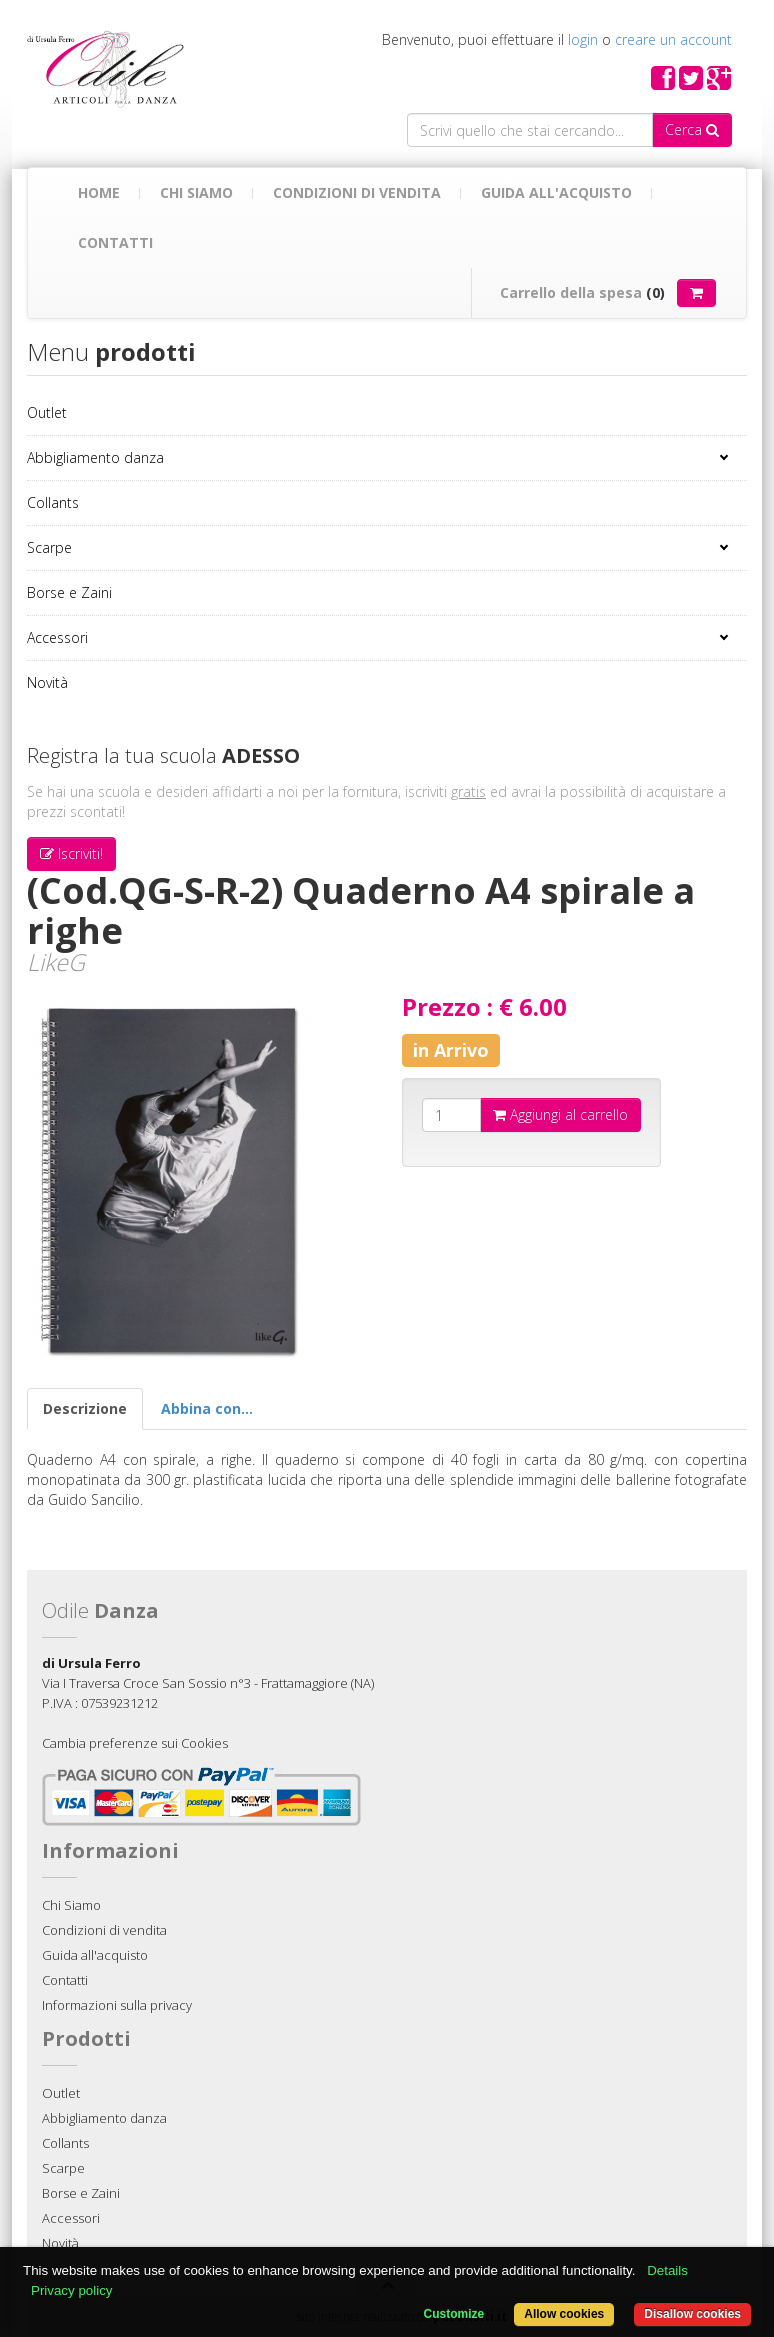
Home (99, 192)
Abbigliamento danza (95, 457)
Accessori (57, 637)
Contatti (115, 242)
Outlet (47, 412)
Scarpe (49, 547)
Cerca (692, 129)
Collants (53, 502)
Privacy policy (71, 2290)
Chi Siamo (196, 192)
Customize (454, 2314)
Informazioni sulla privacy (117, 2005)
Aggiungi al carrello (560, 1114)
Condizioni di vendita (357, 192)
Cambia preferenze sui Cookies (135, 1743)
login (583, 39)
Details (667, 2270)
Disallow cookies (692, 2314)
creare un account (673, 39)
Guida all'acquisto (556, 192)
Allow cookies (564, 2314)
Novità (47, 682)
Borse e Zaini (69, 592)
